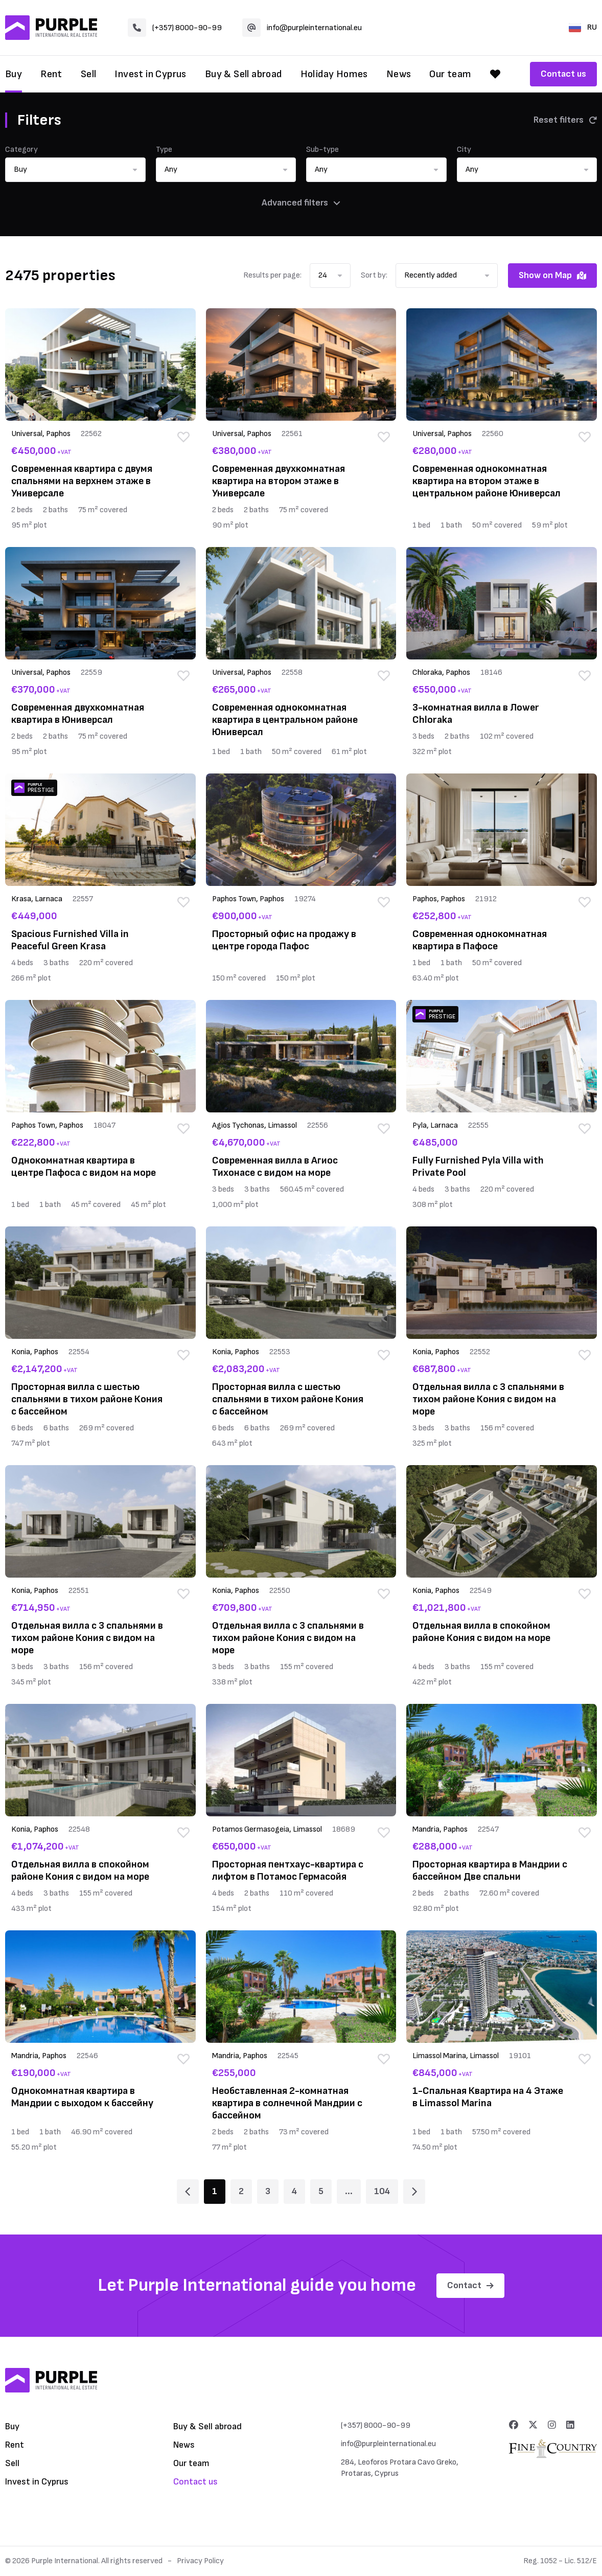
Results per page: (272, 275)
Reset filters (565, 120)
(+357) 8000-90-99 (175, 27)
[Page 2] (414, 2191)
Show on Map (552, 275)
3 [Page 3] (267, 2191)
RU (583, 27)
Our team (450, 74)
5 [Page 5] (320, 2191)
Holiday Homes (334, 74)
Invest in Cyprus (150, 74)
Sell (89, 74)
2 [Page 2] (241, 2191)
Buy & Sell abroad (243, 74)
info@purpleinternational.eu (302, 27)
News (398, 74)
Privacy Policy (200, 2561)
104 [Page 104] (382, 2191)
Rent (51, 74)
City (464, 149)
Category (21, 149)
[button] (75, 169)
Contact (470, 2285)
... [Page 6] (349, 2191)
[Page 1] (188, 2191)
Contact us (563, 74)
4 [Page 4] (294, 2191)
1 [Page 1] (214, 2191)
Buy (13, 74)
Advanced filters (301, 202)
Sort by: (374, 275)
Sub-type (322, 149)
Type (164, 149)
